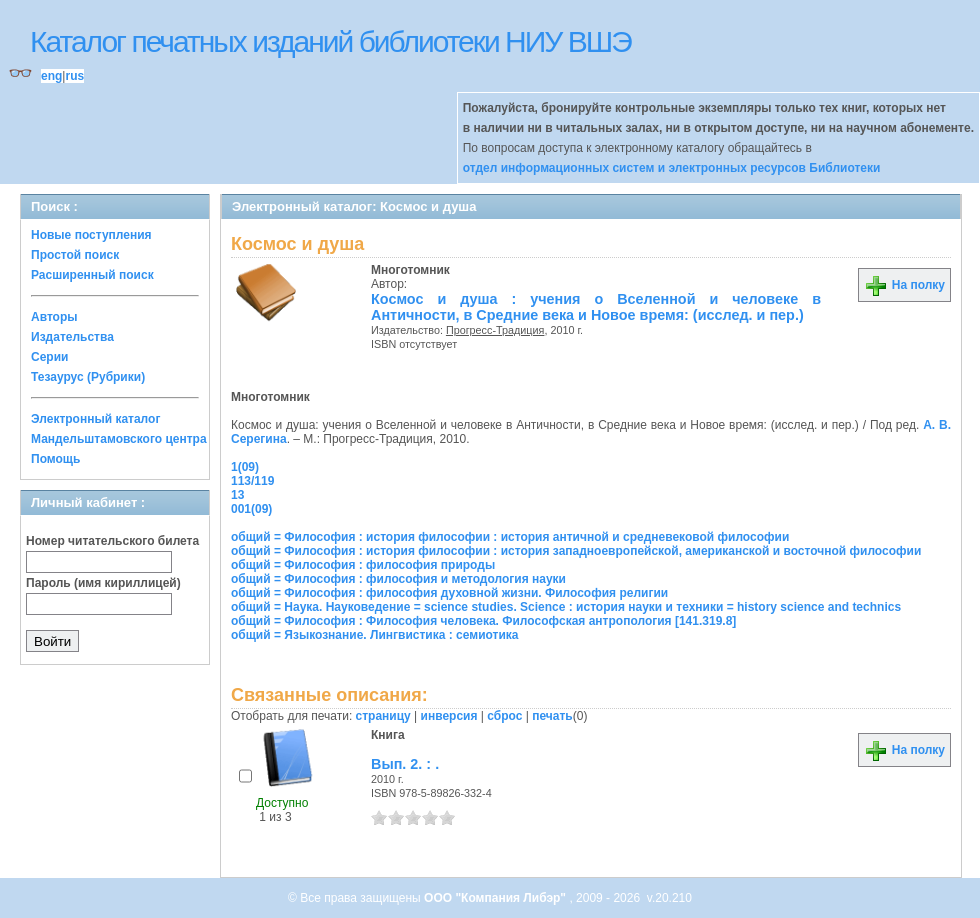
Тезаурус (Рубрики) (88, 377)
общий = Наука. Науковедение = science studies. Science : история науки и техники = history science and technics (566, 607)
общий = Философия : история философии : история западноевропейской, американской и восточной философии (576, 551)
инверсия (449, 716)
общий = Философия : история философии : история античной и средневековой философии (510, 537)
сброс (504, 716)
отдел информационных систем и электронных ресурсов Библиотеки (672, 168)
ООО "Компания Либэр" (496, 898)
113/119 (252, 481)
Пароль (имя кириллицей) (103, 583)
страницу (383, 716)
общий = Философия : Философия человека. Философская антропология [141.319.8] (483, 621)
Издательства (72, 337)
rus (74, 76)
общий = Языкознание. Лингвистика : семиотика (374, 635)
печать (552, 716)
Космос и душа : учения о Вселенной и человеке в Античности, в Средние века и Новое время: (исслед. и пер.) (596, 307)
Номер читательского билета (112, 541)
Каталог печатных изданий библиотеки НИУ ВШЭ (330, 41)
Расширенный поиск (92, 275)
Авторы (54, 317)
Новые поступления (91, 235)
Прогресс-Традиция (495, 330)
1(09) (245, 467)
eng (51, 76)
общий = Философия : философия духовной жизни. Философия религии (449, 593)
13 (237, 495)
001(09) (251, 509)
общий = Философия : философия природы (363, 565)
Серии (49, 357)
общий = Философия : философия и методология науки (398, 579)
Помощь (55, 459)
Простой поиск (75, 255)
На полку (904, 285)
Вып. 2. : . (405, 764)
